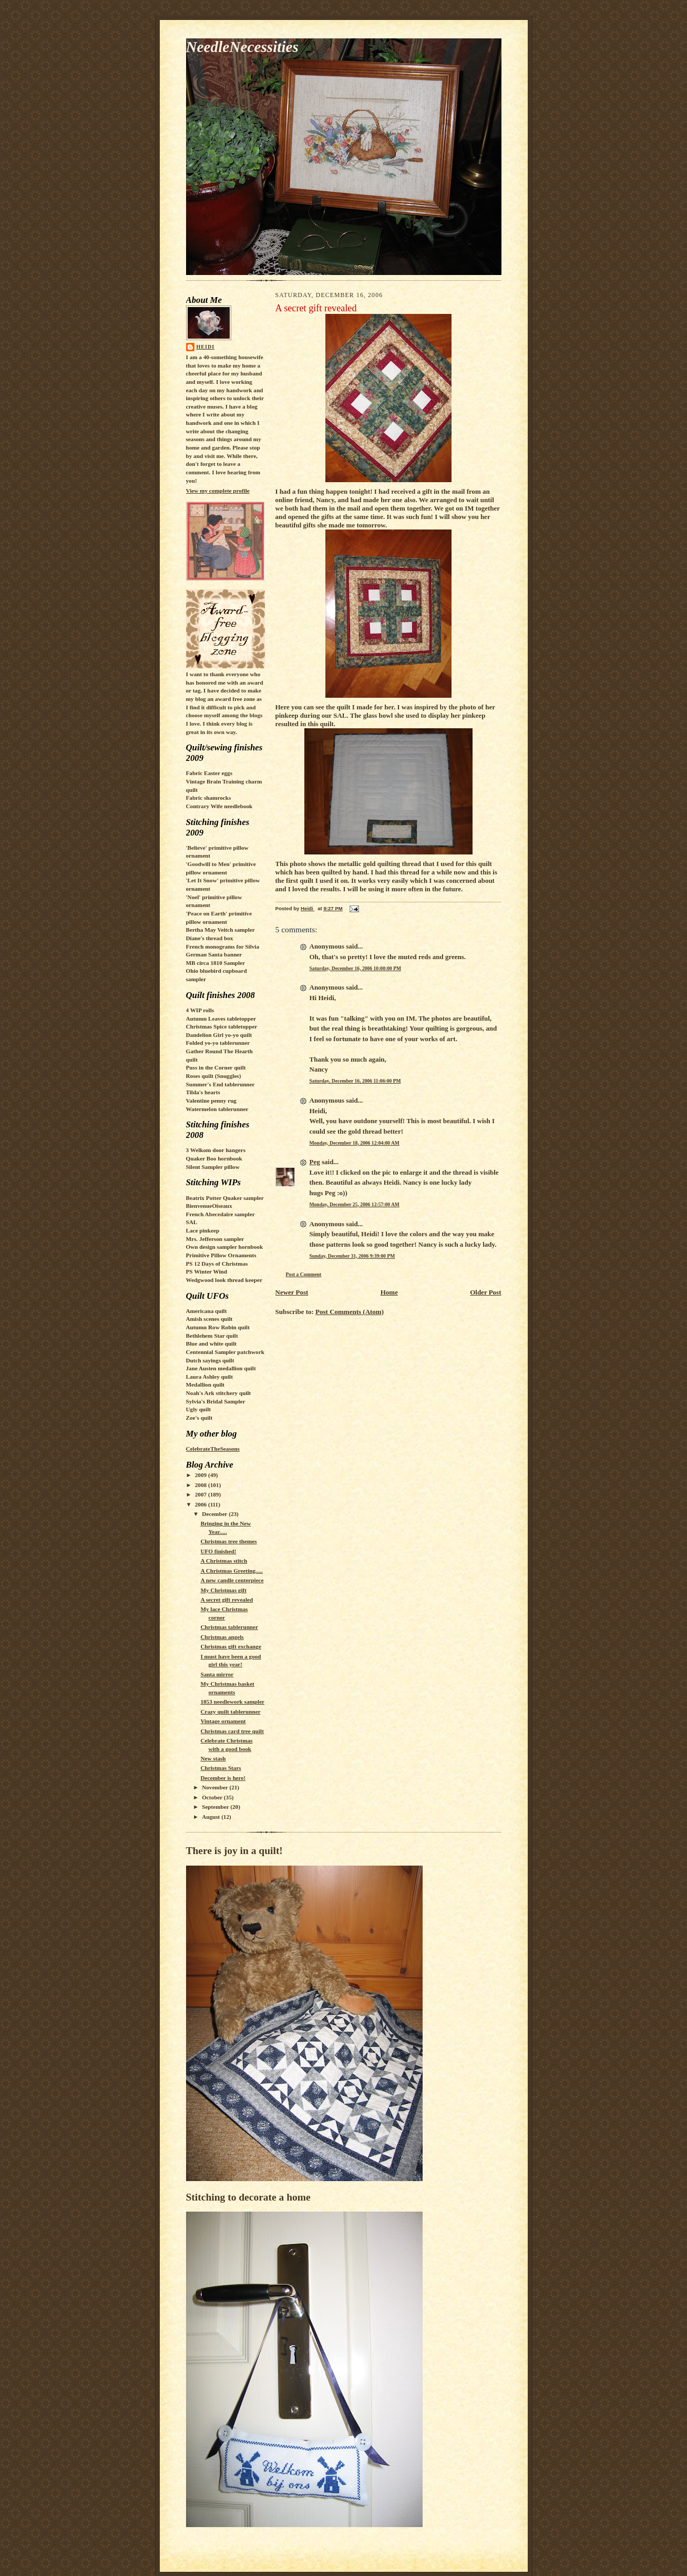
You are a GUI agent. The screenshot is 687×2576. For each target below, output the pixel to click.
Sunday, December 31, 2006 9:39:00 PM (352, 1256)
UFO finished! (218, 1551)
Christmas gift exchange (230, 1646)
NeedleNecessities (242, 46)
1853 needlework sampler (232, 1701)
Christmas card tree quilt (232, 1731)
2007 (201, 1494)
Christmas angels (221, 1637)
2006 (201, 1504)
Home (389, 1292)
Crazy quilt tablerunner (230, 1711)
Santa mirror (216, 1674)
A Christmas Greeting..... (231, 1570)
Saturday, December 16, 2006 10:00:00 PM (356, 968)
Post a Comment (304, 1274)
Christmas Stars (220, 1768)
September (216, 1807)
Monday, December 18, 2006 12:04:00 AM (354, 1143)
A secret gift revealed (226, 1599)
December (215, 1514)
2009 (201, 1475)
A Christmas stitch (223, 1560)
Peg (315, 1162)
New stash (212, 1758)
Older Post (485, 1292)
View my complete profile (218, 490)
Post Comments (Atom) (349, 1312)
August (211, 1817)
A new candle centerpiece (231, 1580)
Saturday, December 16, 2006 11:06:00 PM (355, 1081)
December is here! (222, 1778)
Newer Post (292, 1292)
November (215, 1787)
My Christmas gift (223, 1590)
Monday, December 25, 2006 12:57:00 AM (354, 1204)
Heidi (206, 347)
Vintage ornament (222, 1721)
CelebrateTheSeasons (213, 1448)
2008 (201, 1485)
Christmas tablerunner (229, 1627)
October (213, 1797)
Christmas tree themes (228, 1541)
